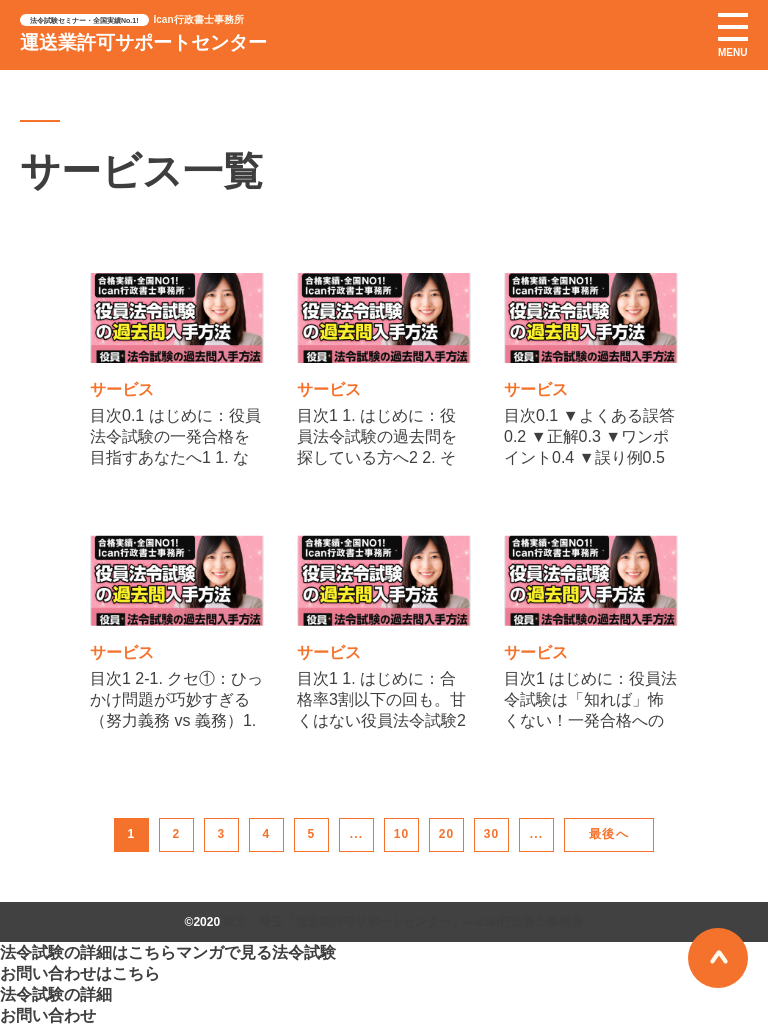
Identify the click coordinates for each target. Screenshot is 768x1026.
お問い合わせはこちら (80, 973)
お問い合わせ (48, 1015)
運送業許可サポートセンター (143, 42)
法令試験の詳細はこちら (88, 952)
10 (402, 834)
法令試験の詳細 (56, 994)
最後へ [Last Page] (609, 834)
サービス (122, 389)
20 (447, 834)
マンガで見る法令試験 (256, 952)
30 (492, 834)
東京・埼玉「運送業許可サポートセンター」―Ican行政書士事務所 (403, 922)
